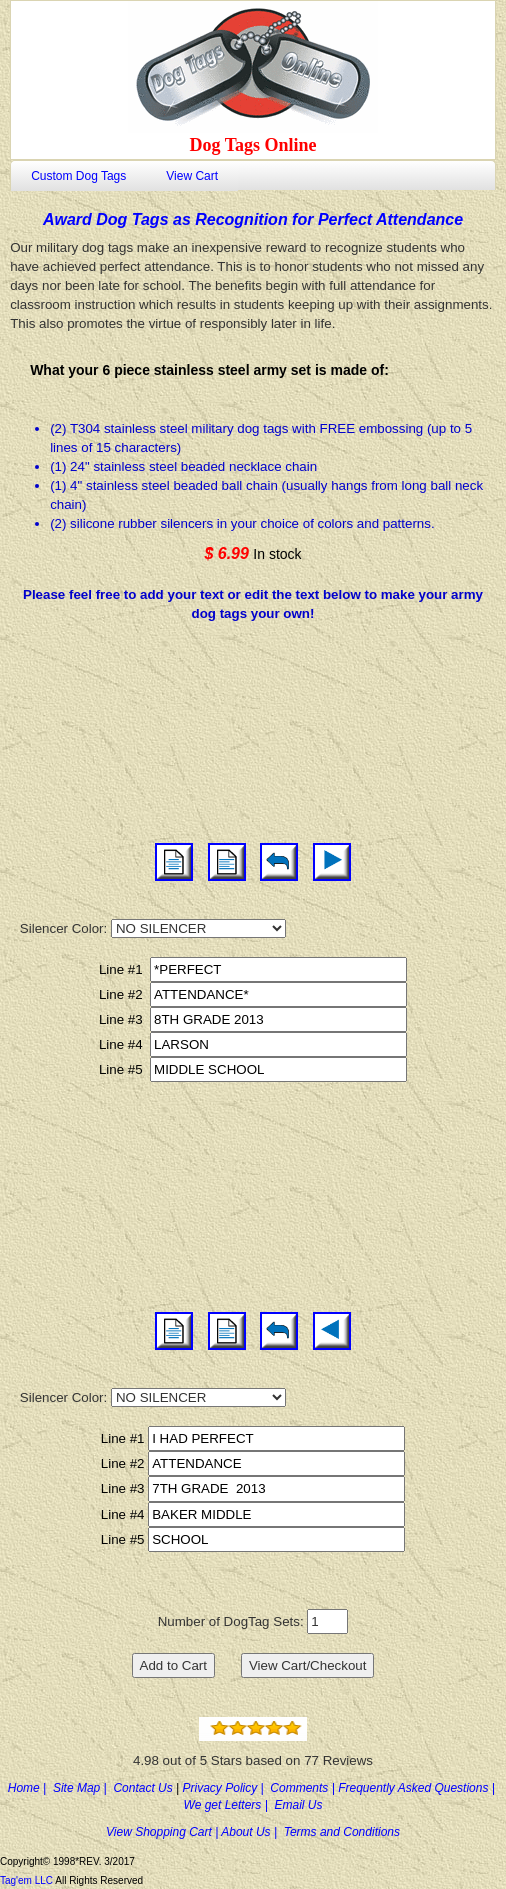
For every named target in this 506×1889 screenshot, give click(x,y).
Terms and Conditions (342, 1832)
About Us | (252, 1832)
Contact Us (144, 1788)
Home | (30, 1788)
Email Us (298, 1805)
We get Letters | (229, 1805)
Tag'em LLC (27, 1880)
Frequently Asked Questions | (418, 1788)
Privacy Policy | (227, 1788)
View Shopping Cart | (163, 1832)
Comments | (304, 1788)
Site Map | (83, 1788)
